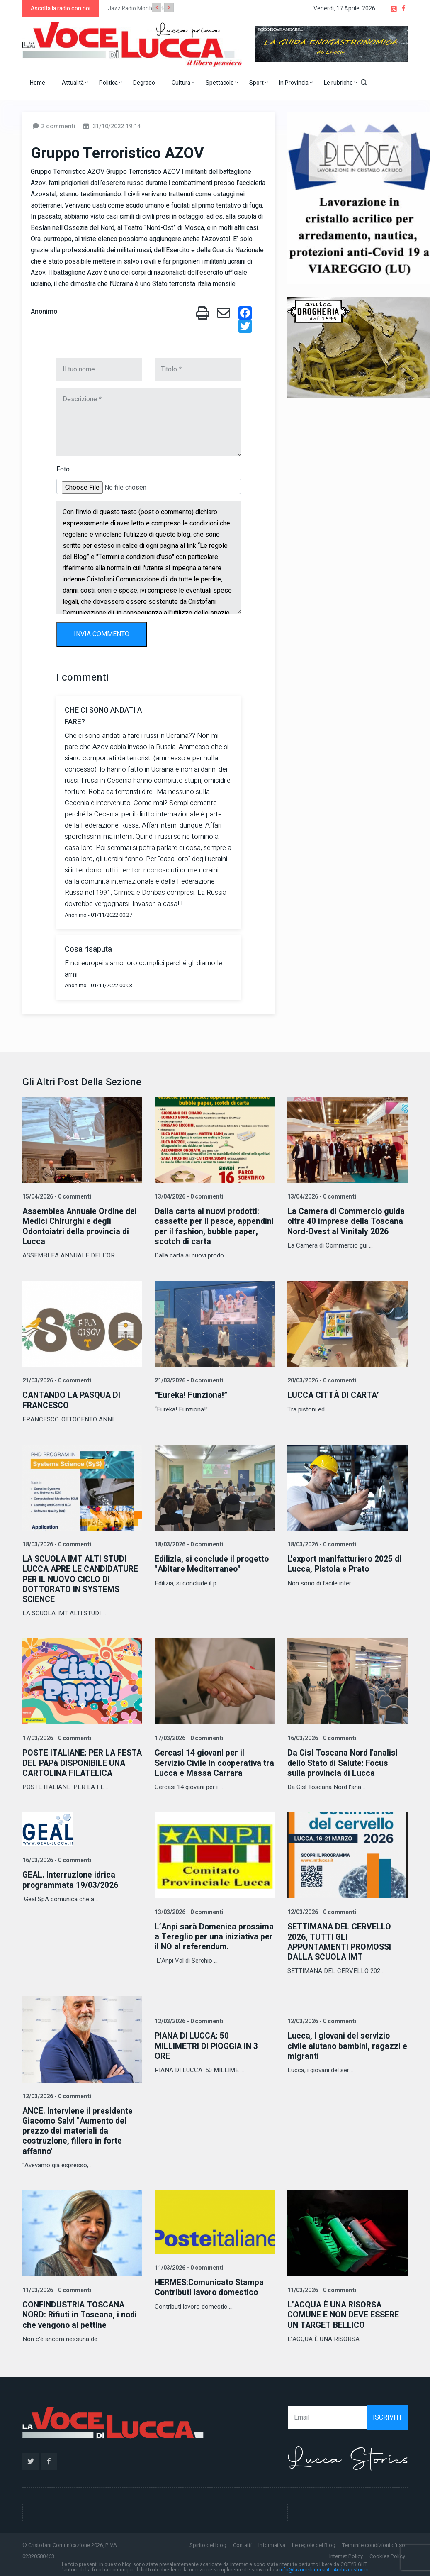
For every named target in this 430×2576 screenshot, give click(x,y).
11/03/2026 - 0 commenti (56, 2287)
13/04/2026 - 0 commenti (188, 1196)
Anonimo (44, 312)
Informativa (271, 2542)
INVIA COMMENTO (101, 634)
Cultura (183, 82)
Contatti (242, 2542)
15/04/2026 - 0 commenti (56, 1196)
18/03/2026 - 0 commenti (56, 1543)
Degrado (144, 82)
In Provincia (296, 82)
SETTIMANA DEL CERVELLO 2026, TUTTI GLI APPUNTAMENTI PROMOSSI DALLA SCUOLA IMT (341, 1940)
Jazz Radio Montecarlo (137, 8)
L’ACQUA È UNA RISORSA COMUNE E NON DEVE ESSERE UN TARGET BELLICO (344, 2312)
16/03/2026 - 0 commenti (321, 1737)
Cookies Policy (387, 2553)
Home (37, 82)
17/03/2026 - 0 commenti (56, 1737)
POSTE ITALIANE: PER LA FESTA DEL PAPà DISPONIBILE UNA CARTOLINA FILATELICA (79, 1762)
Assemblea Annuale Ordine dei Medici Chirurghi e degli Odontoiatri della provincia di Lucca (80, 1226)
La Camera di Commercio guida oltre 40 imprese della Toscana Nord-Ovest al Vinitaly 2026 (346, 1221)
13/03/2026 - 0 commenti (188, 1910)
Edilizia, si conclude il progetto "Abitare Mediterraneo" (213, 1563)
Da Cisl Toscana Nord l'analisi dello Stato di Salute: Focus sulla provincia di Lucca (343, 1762)
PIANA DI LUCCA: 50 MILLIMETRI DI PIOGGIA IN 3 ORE (207, 2044)
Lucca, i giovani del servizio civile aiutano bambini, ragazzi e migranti (345, 2044)
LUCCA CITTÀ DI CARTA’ (334, 1395)
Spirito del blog (207, 2542)
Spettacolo (222, 82)
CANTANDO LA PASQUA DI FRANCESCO (73, 1400)
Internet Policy (346, 2553)
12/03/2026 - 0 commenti (321, 1911)
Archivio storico (351, 2567)
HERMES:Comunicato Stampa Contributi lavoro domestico (211, 2285)
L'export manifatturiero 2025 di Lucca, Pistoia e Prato (345, 1563)
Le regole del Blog (313, 2542)
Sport (258, 82)
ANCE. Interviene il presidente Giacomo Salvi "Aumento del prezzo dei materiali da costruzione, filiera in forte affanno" (78, 2129)
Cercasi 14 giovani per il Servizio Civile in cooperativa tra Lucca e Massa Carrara (210, 1762)
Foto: (63, 469)
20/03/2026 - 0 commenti (321, 1380)
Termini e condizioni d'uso (373, 2542)
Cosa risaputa (88, 949)
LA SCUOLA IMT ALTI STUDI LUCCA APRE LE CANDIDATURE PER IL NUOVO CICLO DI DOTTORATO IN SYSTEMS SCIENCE (81, 1578)
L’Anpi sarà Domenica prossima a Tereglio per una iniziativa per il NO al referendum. (208, 1940)
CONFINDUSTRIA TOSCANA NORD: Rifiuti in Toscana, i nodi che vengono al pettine (80, 2312)
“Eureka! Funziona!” (191, 1395)
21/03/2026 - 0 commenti (56, 1380)
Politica (110, 82)
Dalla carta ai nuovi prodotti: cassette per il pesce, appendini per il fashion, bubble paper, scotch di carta (214, 1226)
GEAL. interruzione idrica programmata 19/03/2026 (70, 1879)
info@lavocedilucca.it (304, 2567)
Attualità (75, 82)
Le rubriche (340, 82)
